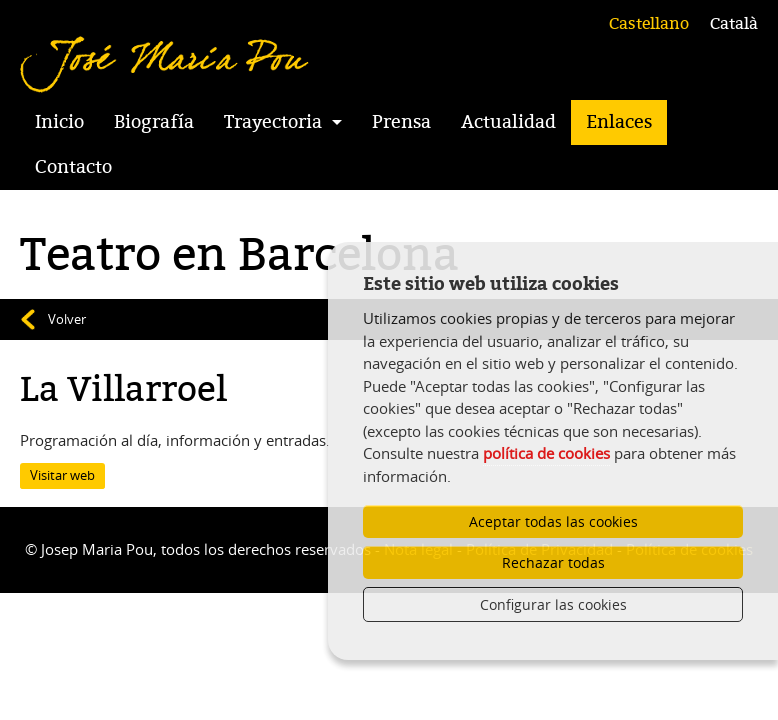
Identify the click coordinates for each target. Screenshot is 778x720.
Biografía (154, 122)
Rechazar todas (553, 562)
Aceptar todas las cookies (553, 521)
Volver (67, 319)
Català (734, 24)
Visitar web (62, 475)
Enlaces (619, 122)
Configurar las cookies (553, 604)
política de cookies (546, 453)
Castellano (649, 24)
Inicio (59, 122)
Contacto (73, 167)
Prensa (401, 122)
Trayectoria (273, 122)
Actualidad (508, 122)
